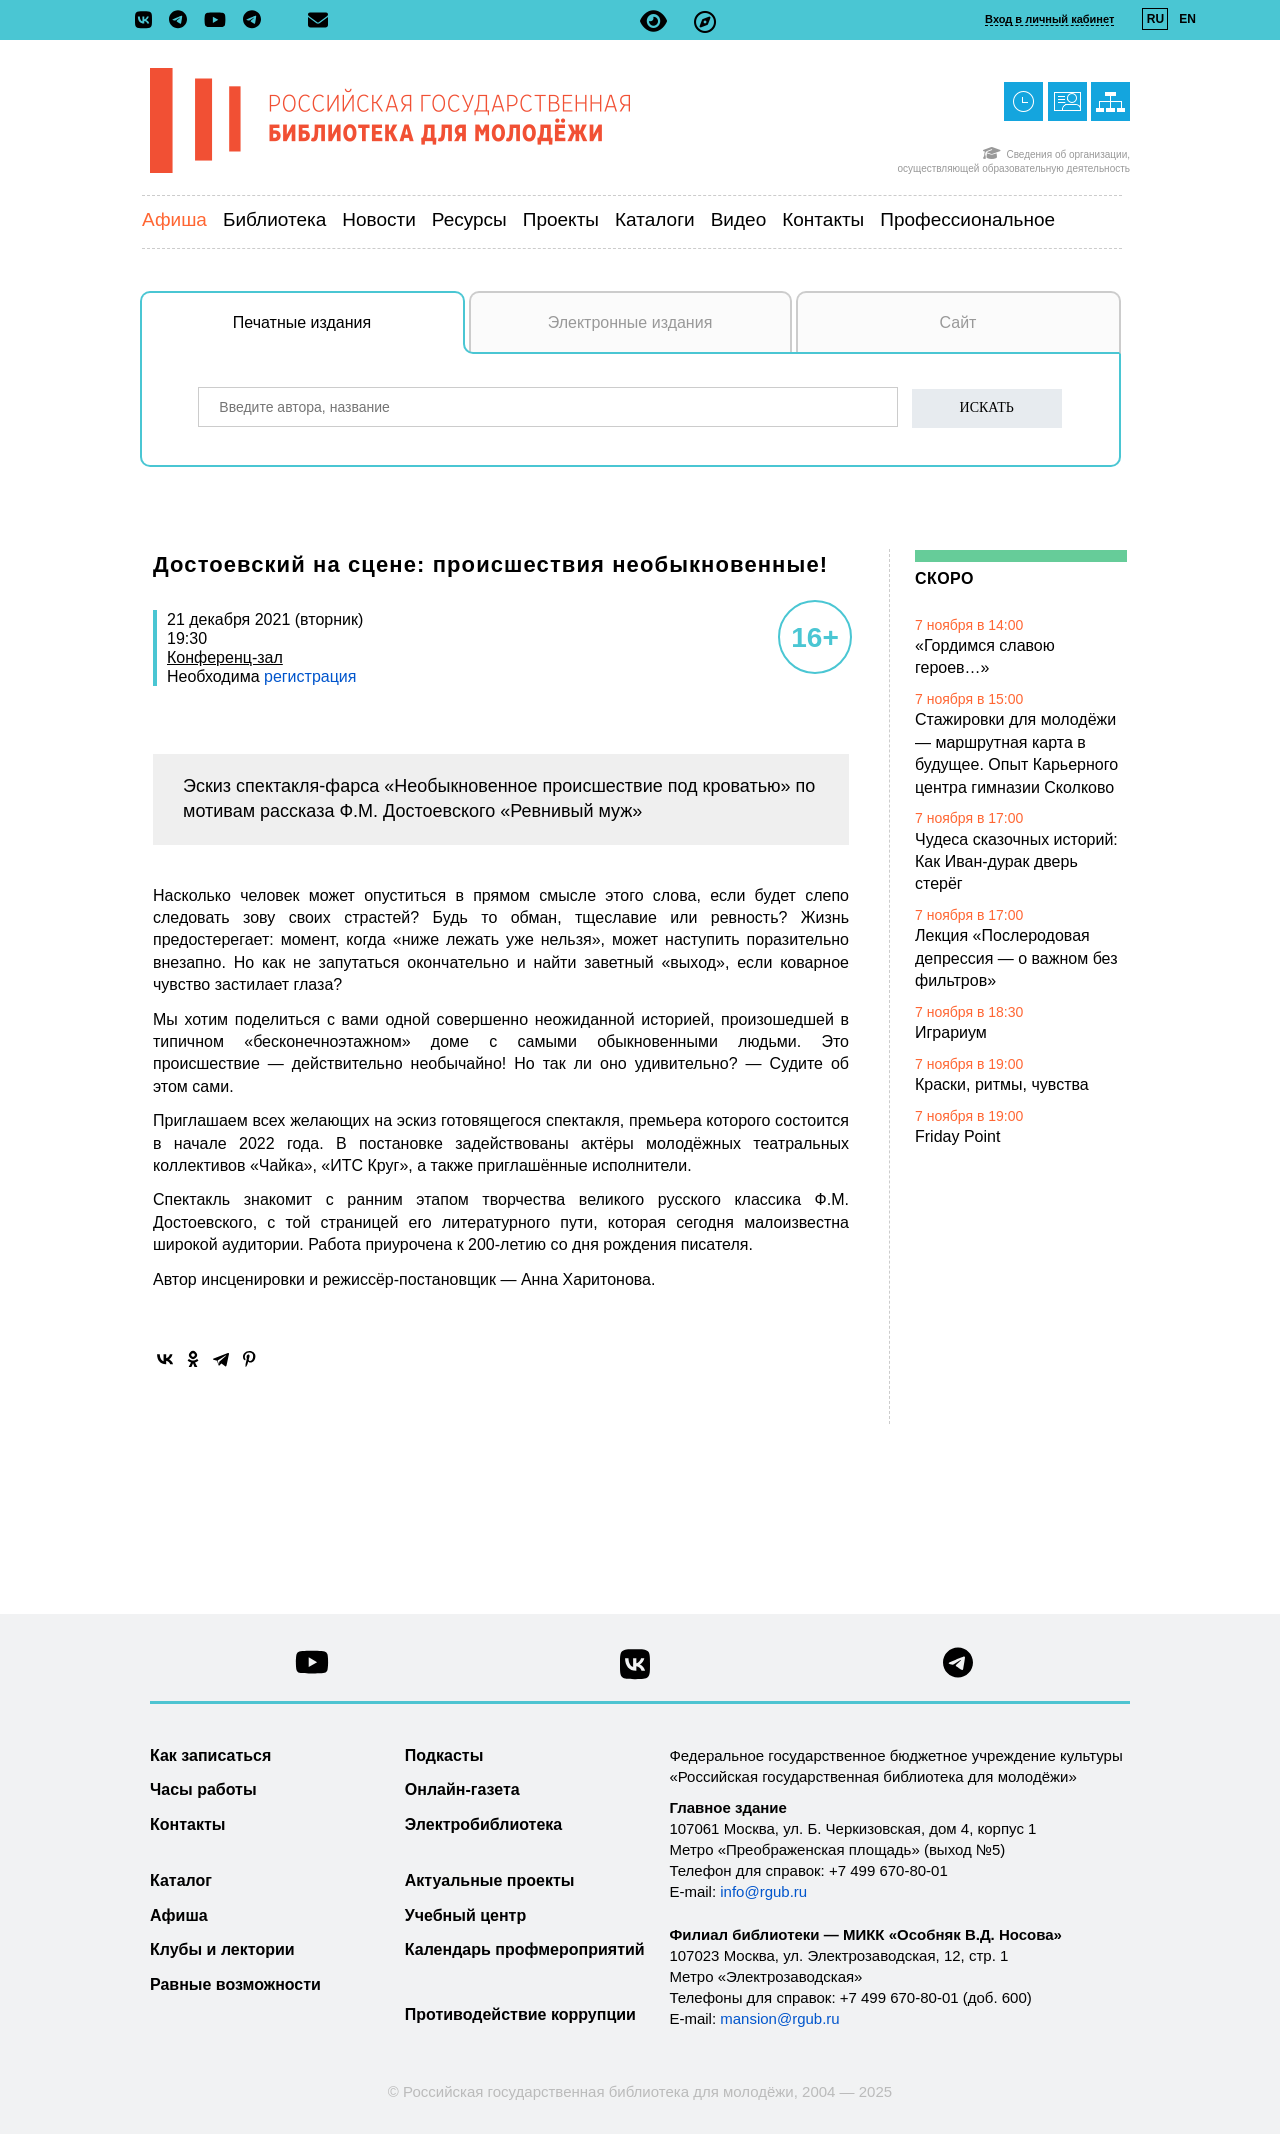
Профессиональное (967, 219)
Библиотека (274, 219)
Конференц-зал (225, 657)
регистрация (308, 676)
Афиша (174, 219)
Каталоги (655, 219)
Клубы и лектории (222, 1949)
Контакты (823, 219)
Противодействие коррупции (520, 2014)
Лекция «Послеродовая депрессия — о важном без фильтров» (1016, 958)
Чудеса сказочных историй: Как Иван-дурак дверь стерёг (1016, 862)
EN (1187, 19)
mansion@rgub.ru (779, 2018)
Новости (379, 219)
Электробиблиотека (483, 1824)
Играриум (951, 1032)
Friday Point (957, 1136)
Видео (739, 219)
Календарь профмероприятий (525, 1949)
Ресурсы (469, 219)
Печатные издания (349, 333)
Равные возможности (235, 1984)
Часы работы (203, 1789)
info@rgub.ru (763, 1891)
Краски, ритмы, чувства (1002, 1084)
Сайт (958, 322)
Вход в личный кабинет (1049, 19)
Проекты (561, 219)
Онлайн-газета (462, 1789)
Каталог (181, 1880)
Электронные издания (630, 322)
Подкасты (444, 1755)
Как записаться (210, 1755)
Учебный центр (465, 1915)
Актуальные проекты (490, 1880)
